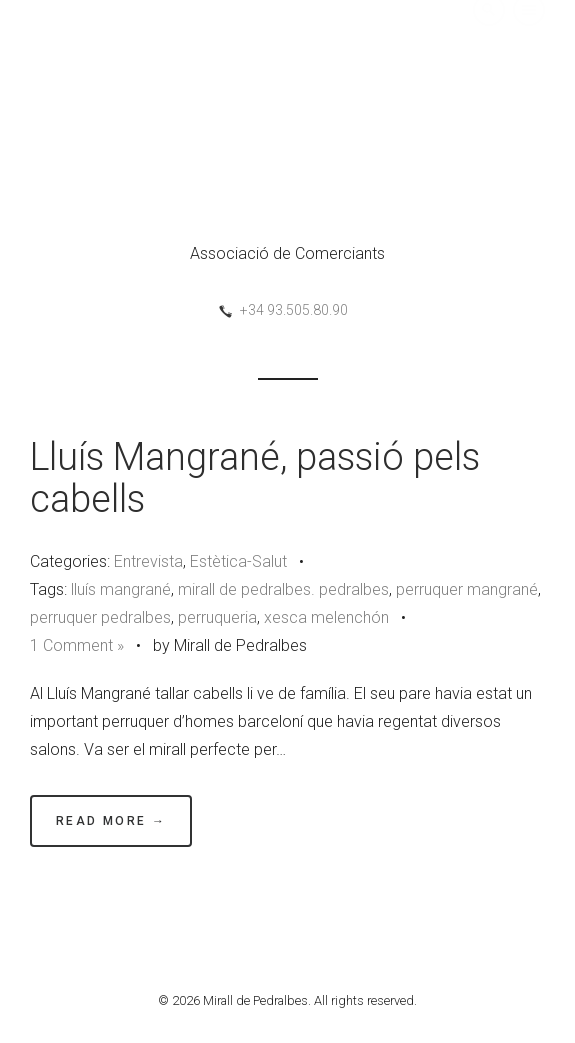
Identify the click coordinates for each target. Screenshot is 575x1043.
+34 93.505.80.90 (294, 310)
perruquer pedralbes (100, 617)
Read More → (111, 821)
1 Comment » (77, 645)
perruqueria (217, 617)
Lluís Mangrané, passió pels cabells (255, 478)
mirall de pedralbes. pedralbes (283, 589)
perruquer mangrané (467, 589)
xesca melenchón (326, 617)
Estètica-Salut (238, 561)
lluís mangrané (121, 589)
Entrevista (148, 561)
